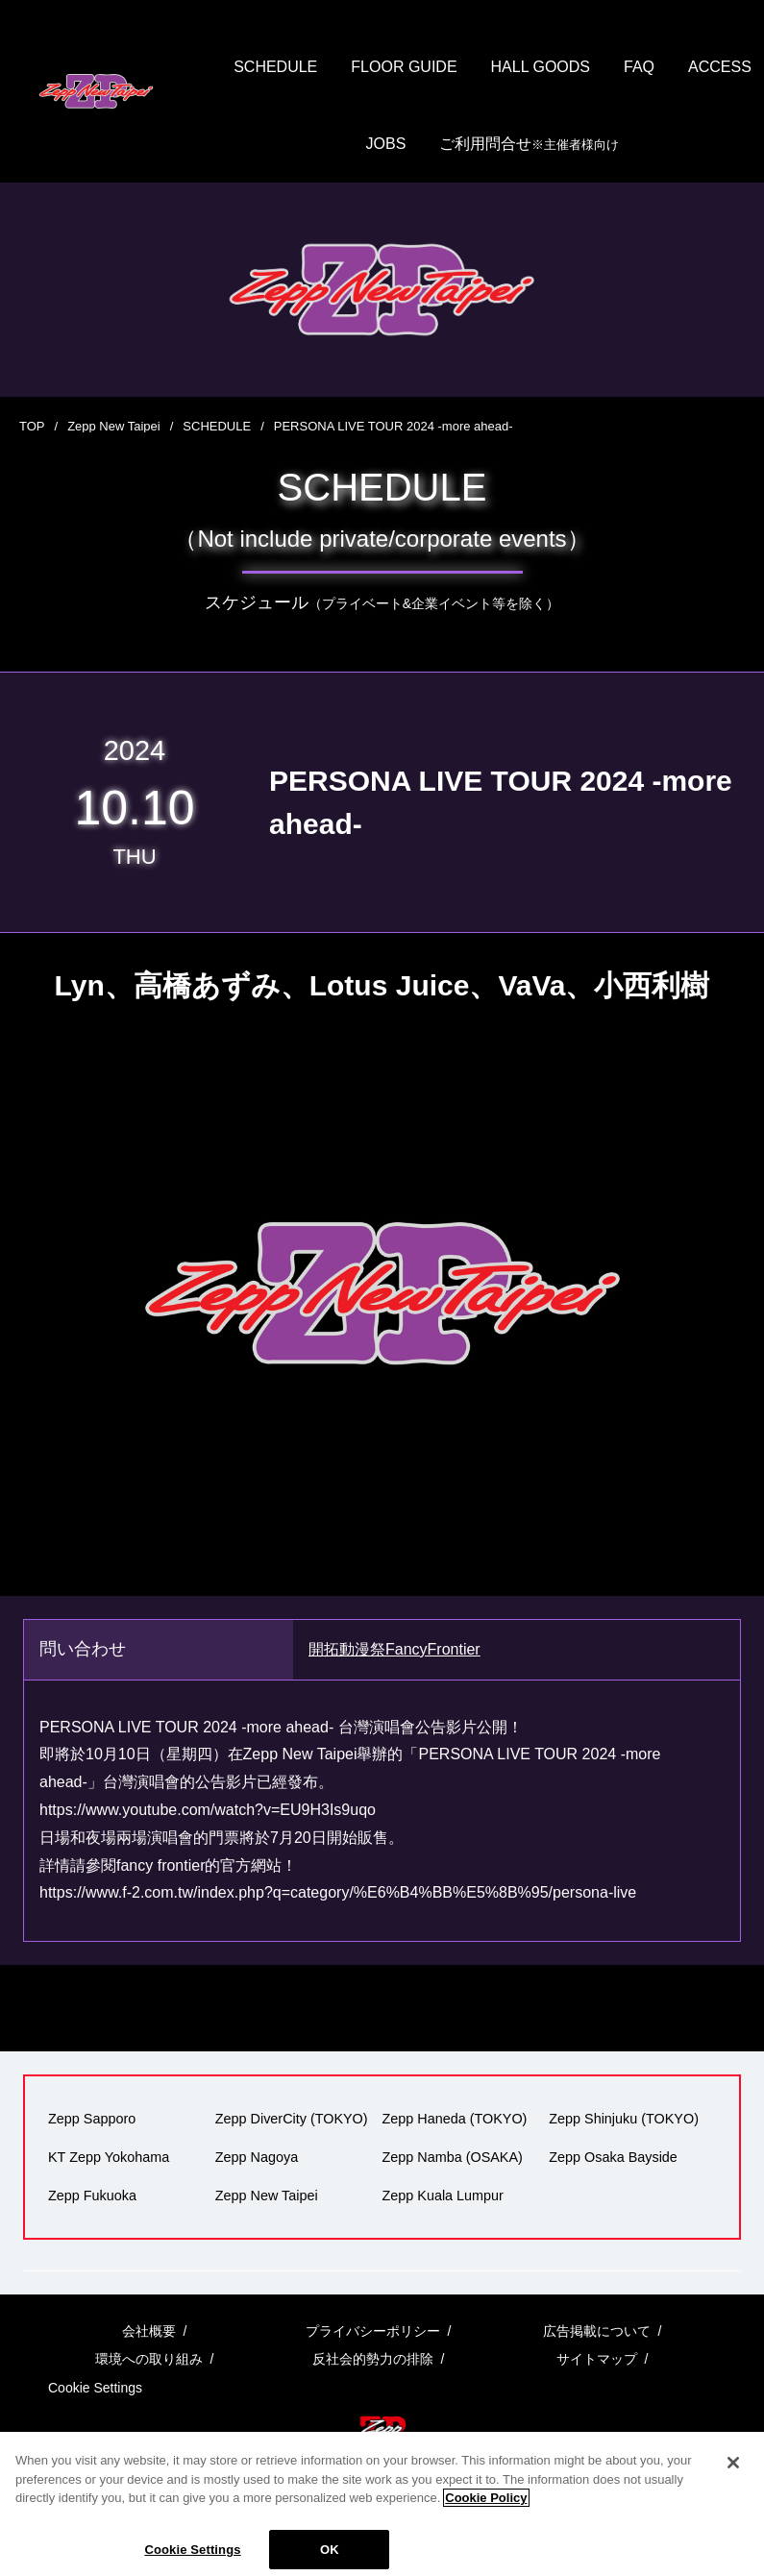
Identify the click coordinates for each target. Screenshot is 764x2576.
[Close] (733, 2477)
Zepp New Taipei (113, 426)
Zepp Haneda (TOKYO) (455, 2118)
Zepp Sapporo (92, 2118)
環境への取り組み (149, 2359)
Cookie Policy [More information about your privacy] (486, 2512)
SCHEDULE (275, 67)
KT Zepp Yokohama (108, 2157)
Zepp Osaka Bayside (613, 2157)
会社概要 (149, 2331)
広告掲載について (597, 2331)
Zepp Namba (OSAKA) (452, 2157)
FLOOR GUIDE (403, 67)
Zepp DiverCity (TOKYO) (291, 2118)
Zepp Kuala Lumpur (443, 2195)
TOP (32, 426)
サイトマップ (596, 2359)
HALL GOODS (540, 67)
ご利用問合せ (529, 144)
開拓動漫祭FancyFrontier (394, 1649)
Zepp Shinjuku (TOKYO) (624, 2118)
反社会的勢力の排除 (372, 2359)
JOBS (386, 143)
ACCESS (720, 67)
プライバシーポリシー (373, 2331)
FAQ (639, 67)
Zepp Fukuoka (92, 2195)
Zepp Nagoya (256, 2157)
